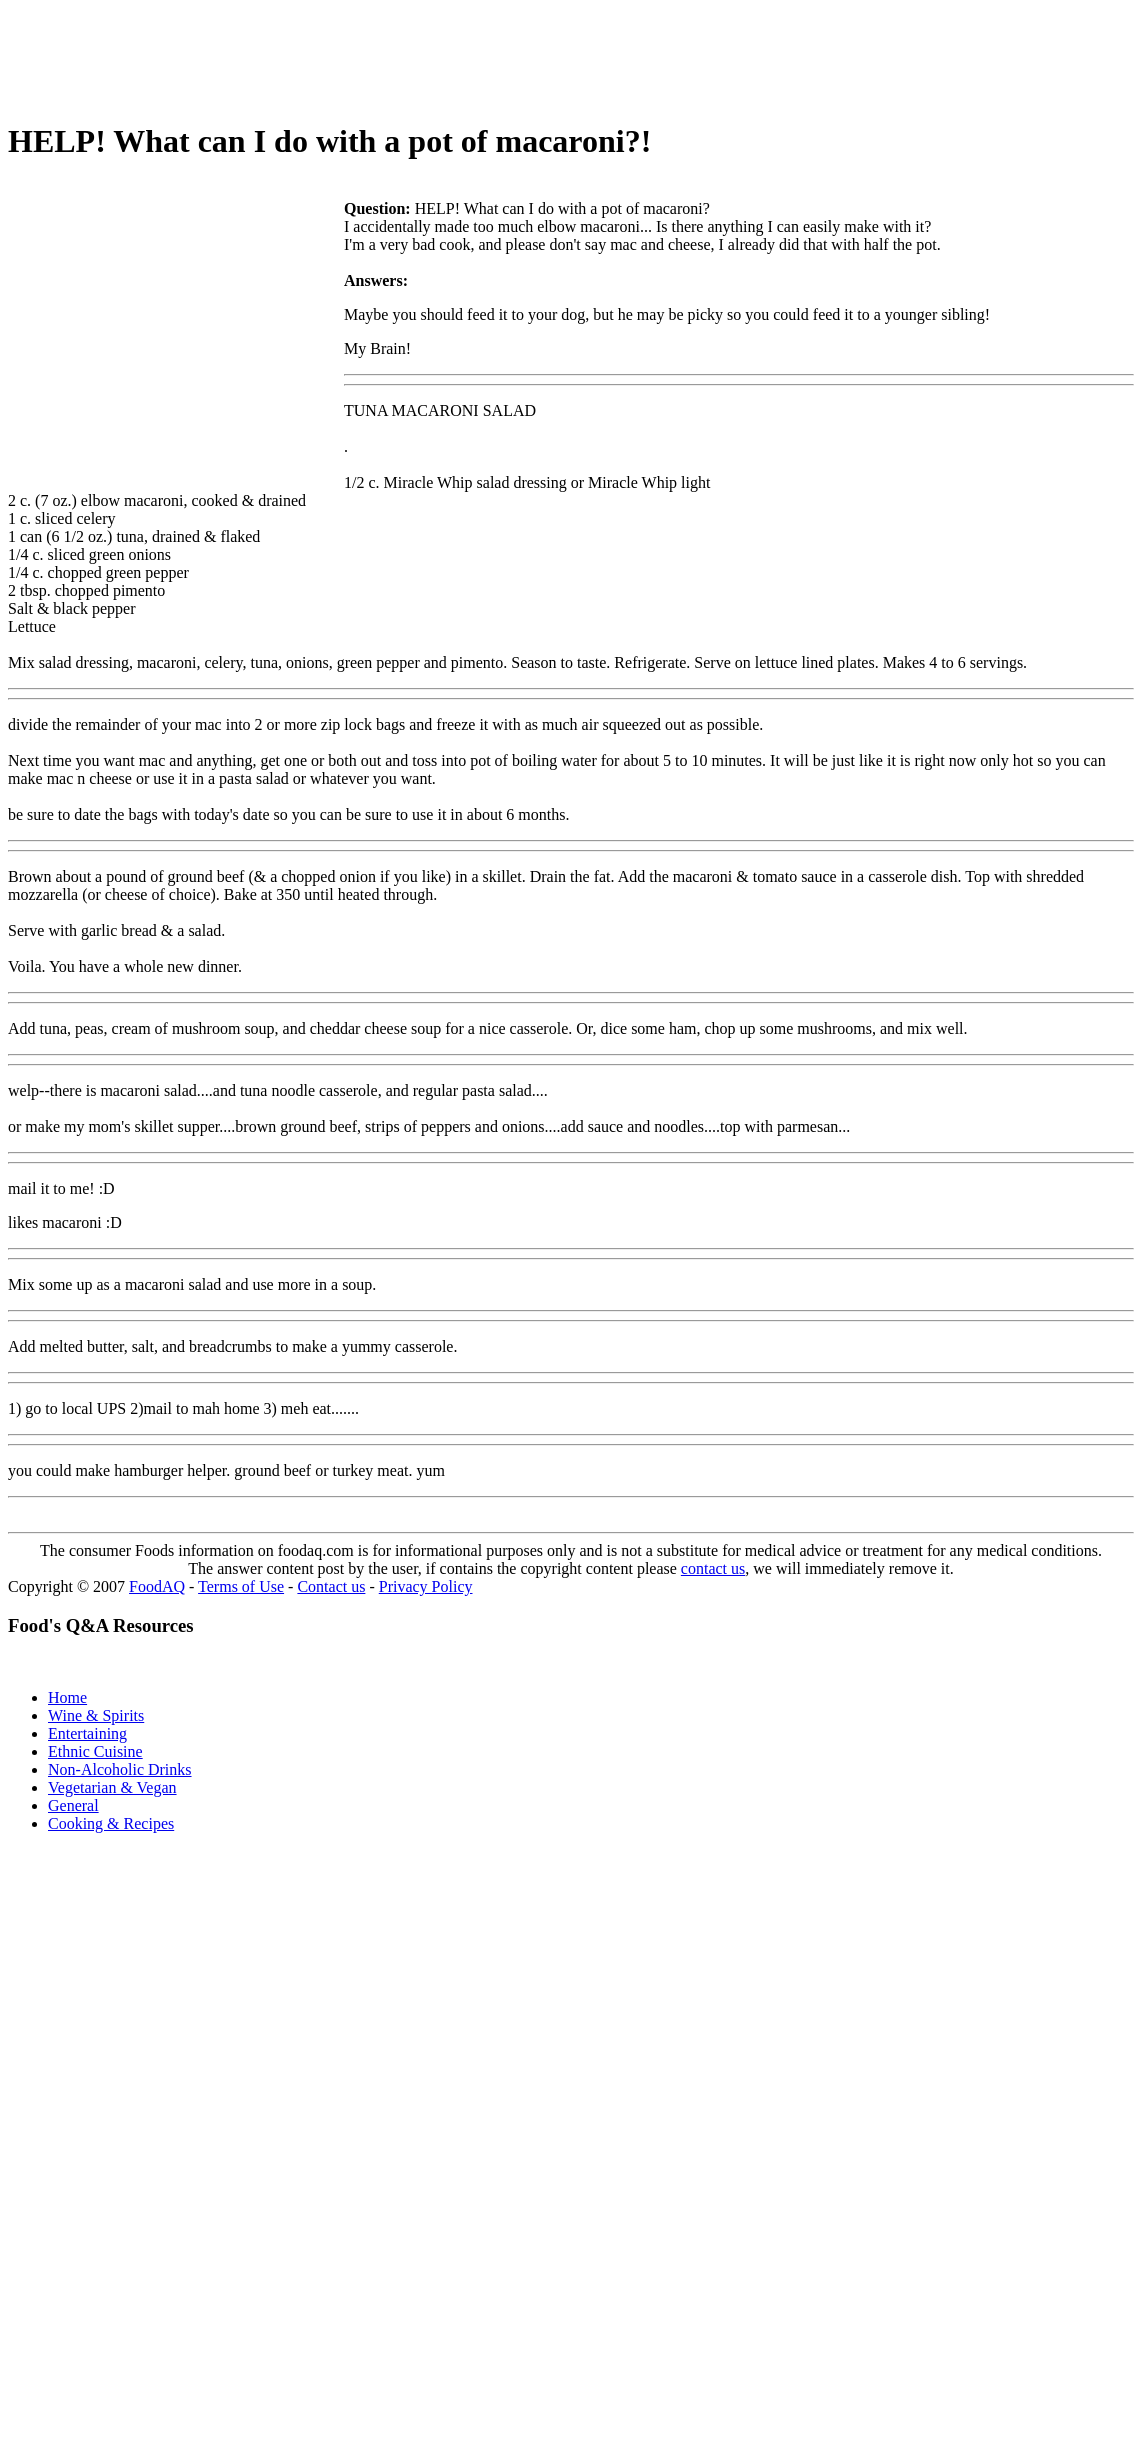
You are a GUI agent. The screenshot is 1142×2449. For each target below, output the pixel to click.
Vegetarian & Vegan (112, 1787)
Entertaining (87, 1733)
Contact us (331, 1586)
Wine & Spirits (96, 1715)
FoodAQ (157, 1586)
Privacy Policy (426, 1586)
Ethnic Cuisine (95, 1751)
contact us (713, 1568)
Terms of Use (241, 1586)
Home (67, 1697)
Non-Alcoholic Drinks (120, 1769)
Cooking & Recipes (111, 1823)
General (73, 1805)
